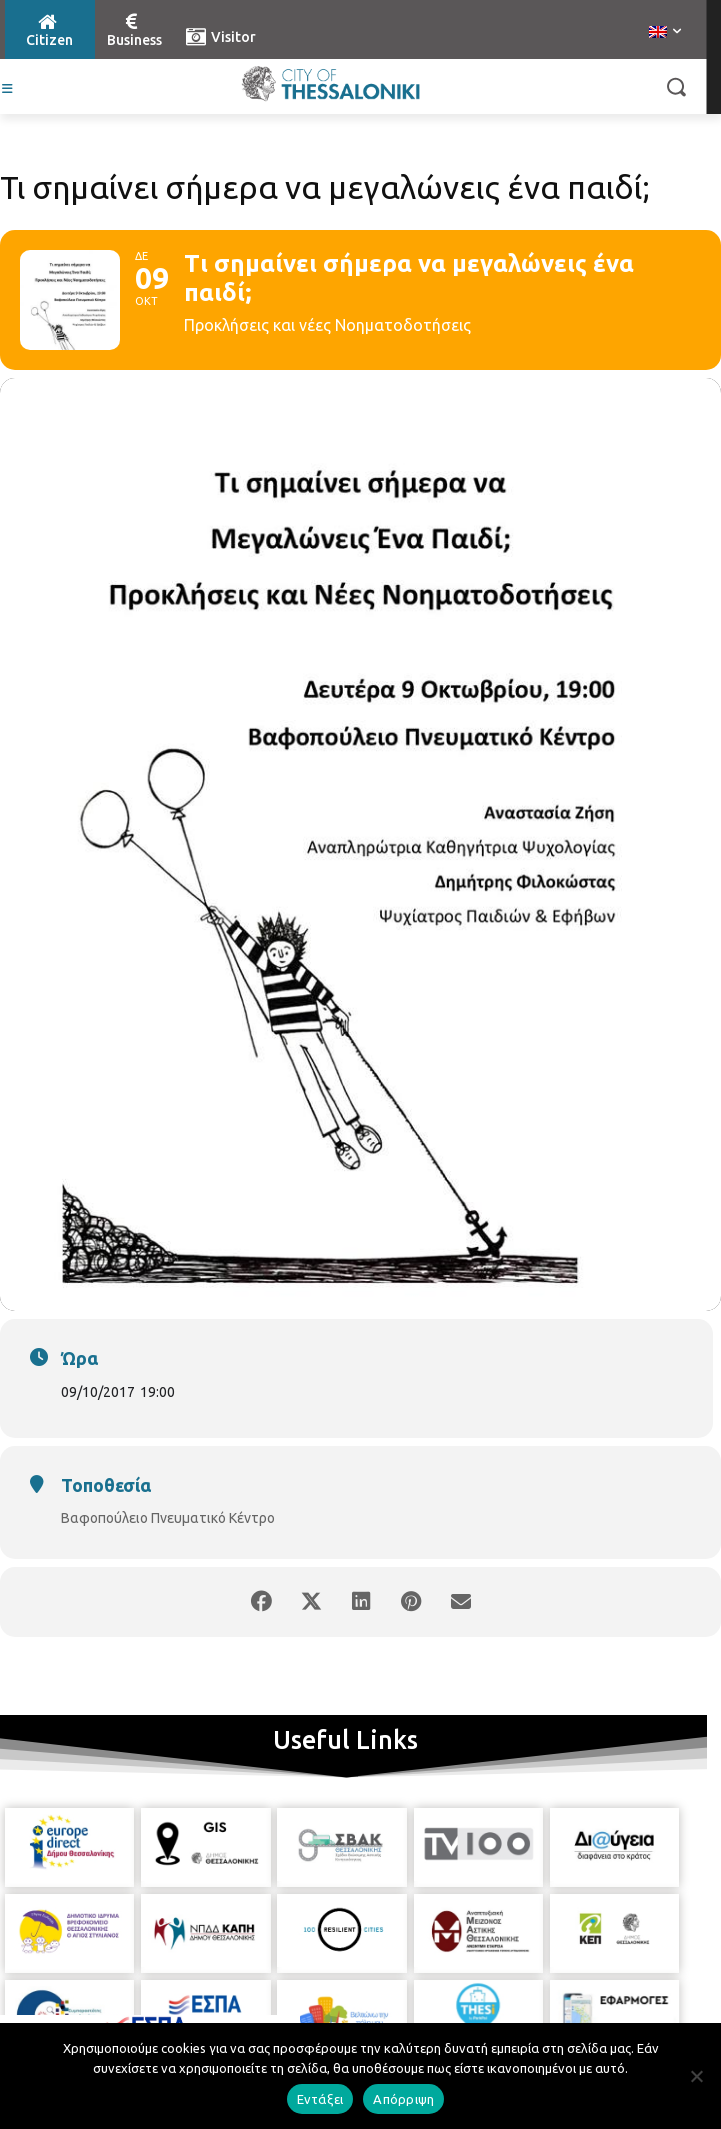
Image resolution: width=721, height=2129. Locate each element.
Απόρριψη (403, 2099)
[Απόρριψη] (696, 2076)
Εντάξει (320, 2099)
